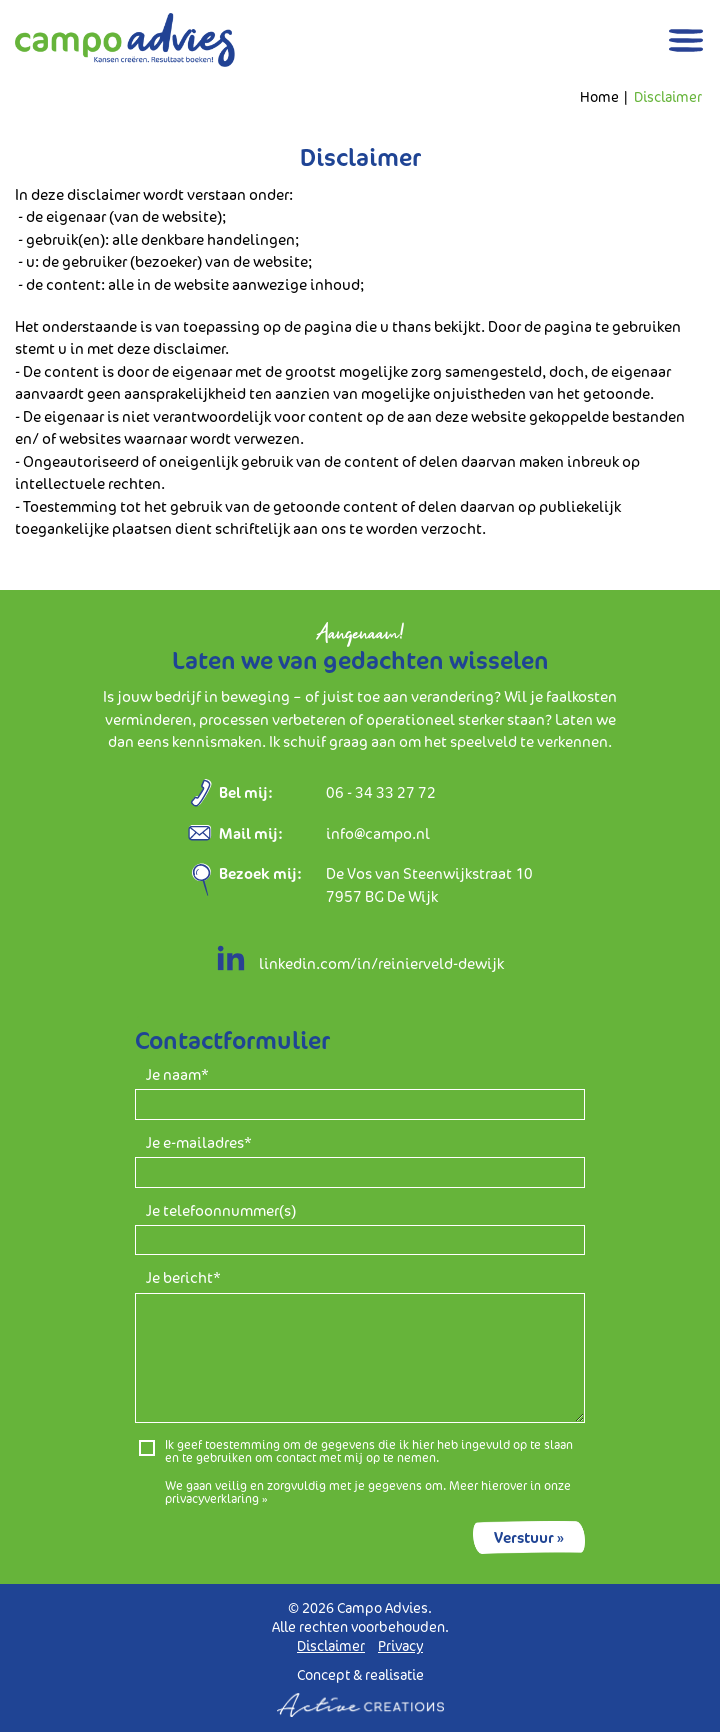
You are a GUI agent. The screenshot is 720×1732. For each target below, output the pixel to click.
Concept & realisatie (360, 1691)
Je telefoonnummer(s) (221, 1211)
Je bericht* (183, 1278)
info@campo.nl (378, 833)
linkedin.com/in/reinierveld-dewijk (360, 963)
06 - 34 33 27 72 (381, 792)
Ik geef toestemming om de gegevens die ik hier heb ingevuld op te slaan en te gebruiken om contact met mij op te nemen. (369, 1451)
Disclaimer (668, 97)
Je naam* (177, 1075)
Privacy (400, 1646)
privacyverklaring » (216, 1498)
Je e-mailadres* (199, 1143)
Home (599, 97)
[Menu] (686, 40)
